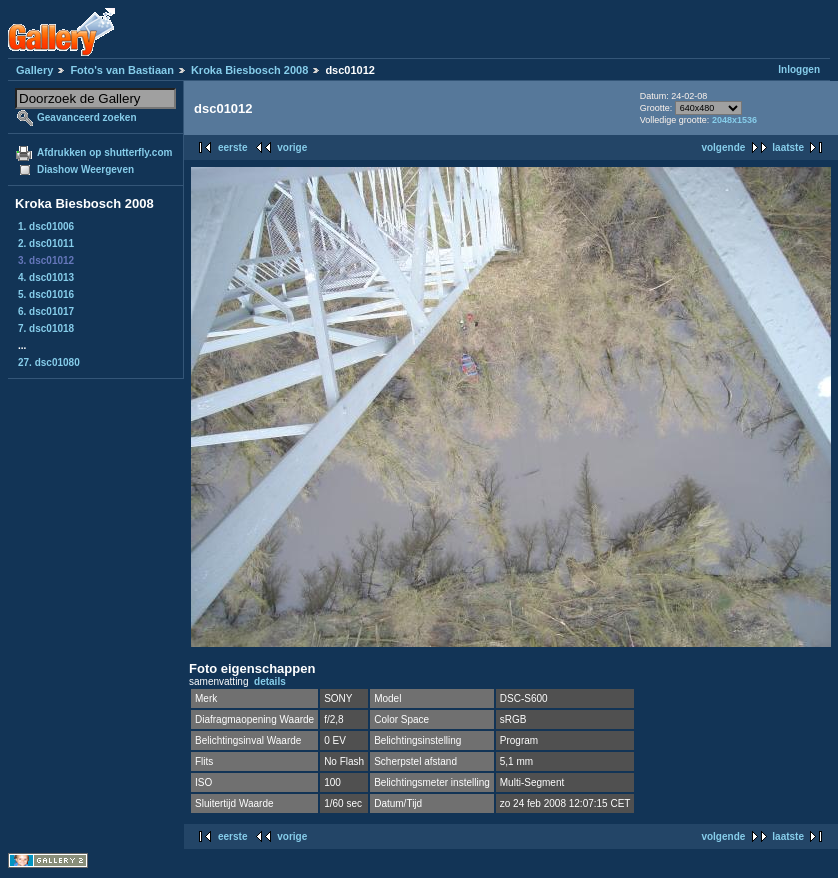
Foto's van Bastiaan (121, 70)
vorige (292, 147)
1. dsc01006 (46, 226)
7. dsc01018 (46, 328)
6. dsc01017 (46, 311)
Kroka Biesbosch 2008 (249, 70)
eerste (232, 147)
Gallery (34, 70)
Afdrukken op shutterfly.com (104, 152)
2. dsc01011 (46, 243)
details (270, 681)
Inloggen (799, 69)
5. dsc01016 (46, 294)
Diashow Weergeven (85, 169)
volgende (723, 147)
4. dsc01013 (46, 277)
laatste (788, 147)
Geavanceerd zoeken (87, 117)
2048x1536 (734, 120)
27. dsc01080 (49, 362)
